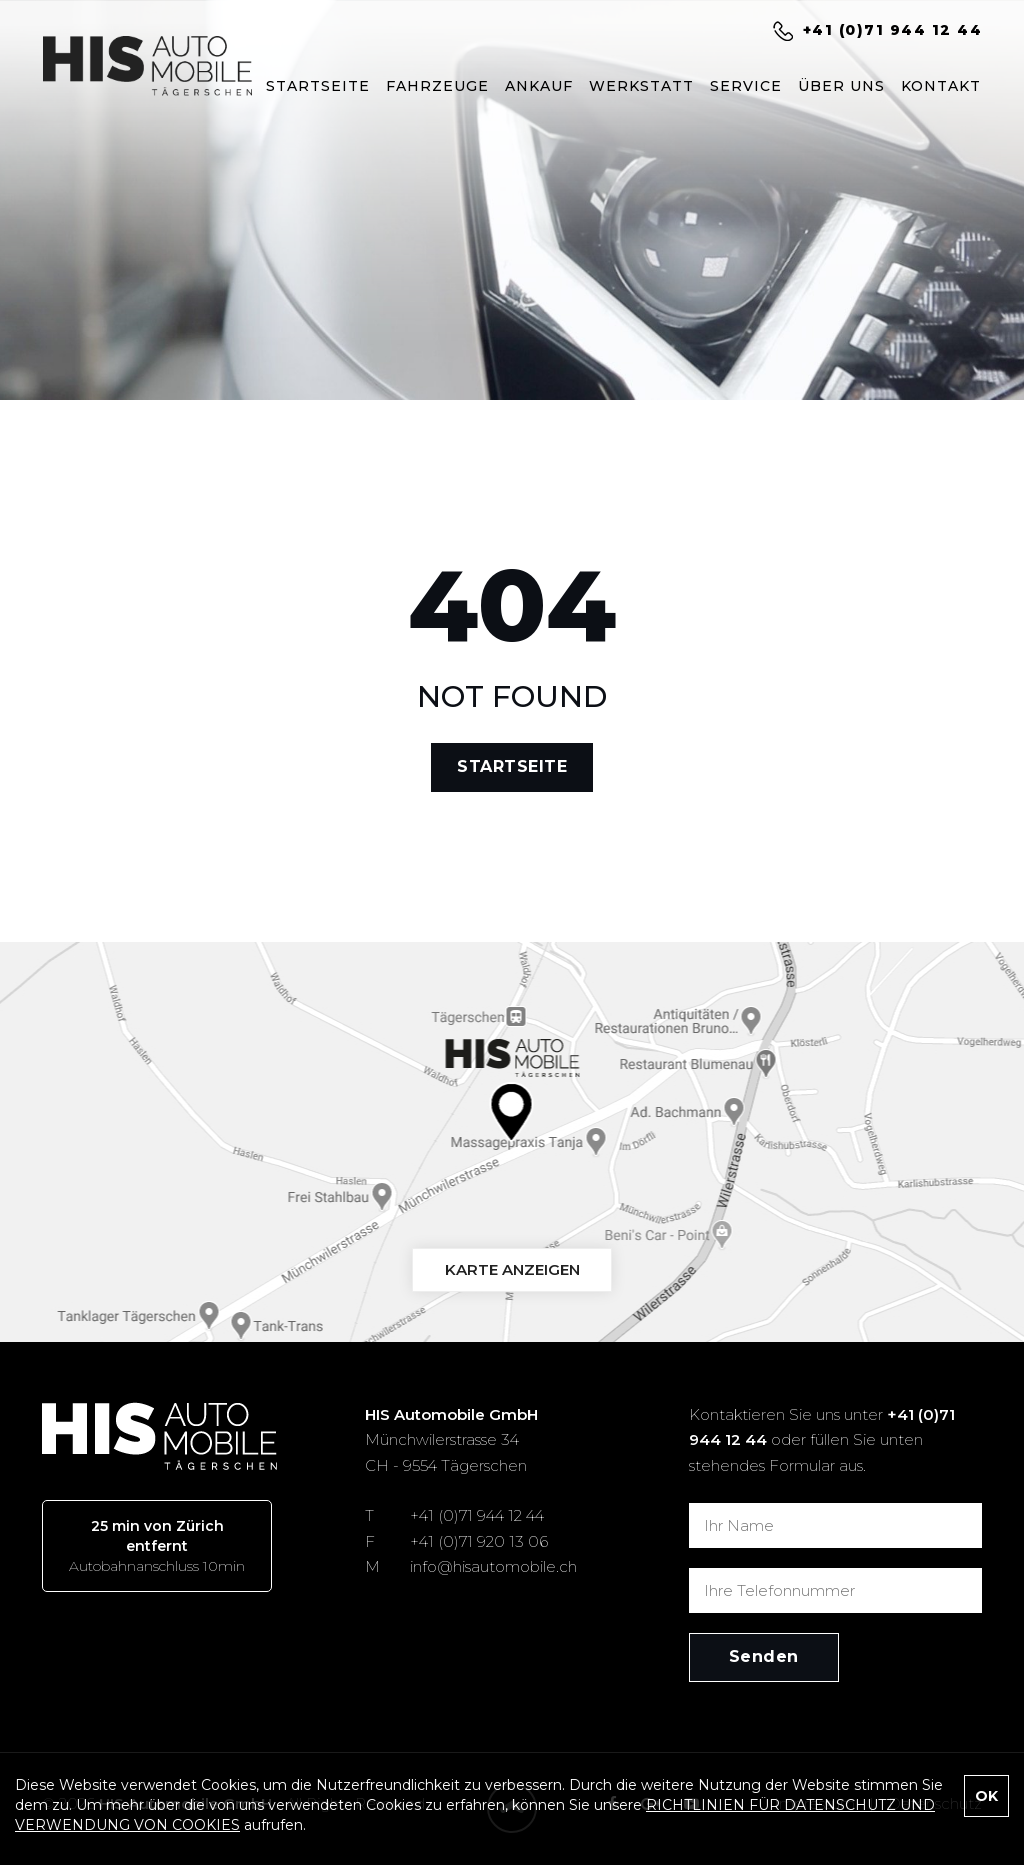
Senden (764, 1656)
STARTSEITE (318, 86)
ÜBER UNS (841, 86)
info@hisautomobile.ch (493, 1566)
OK (986, 1796)
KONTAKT (941, 86)
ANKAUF (539, 86)
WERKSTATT (641, 86)
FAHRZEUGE (437, 86)
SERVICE (746, 86)
